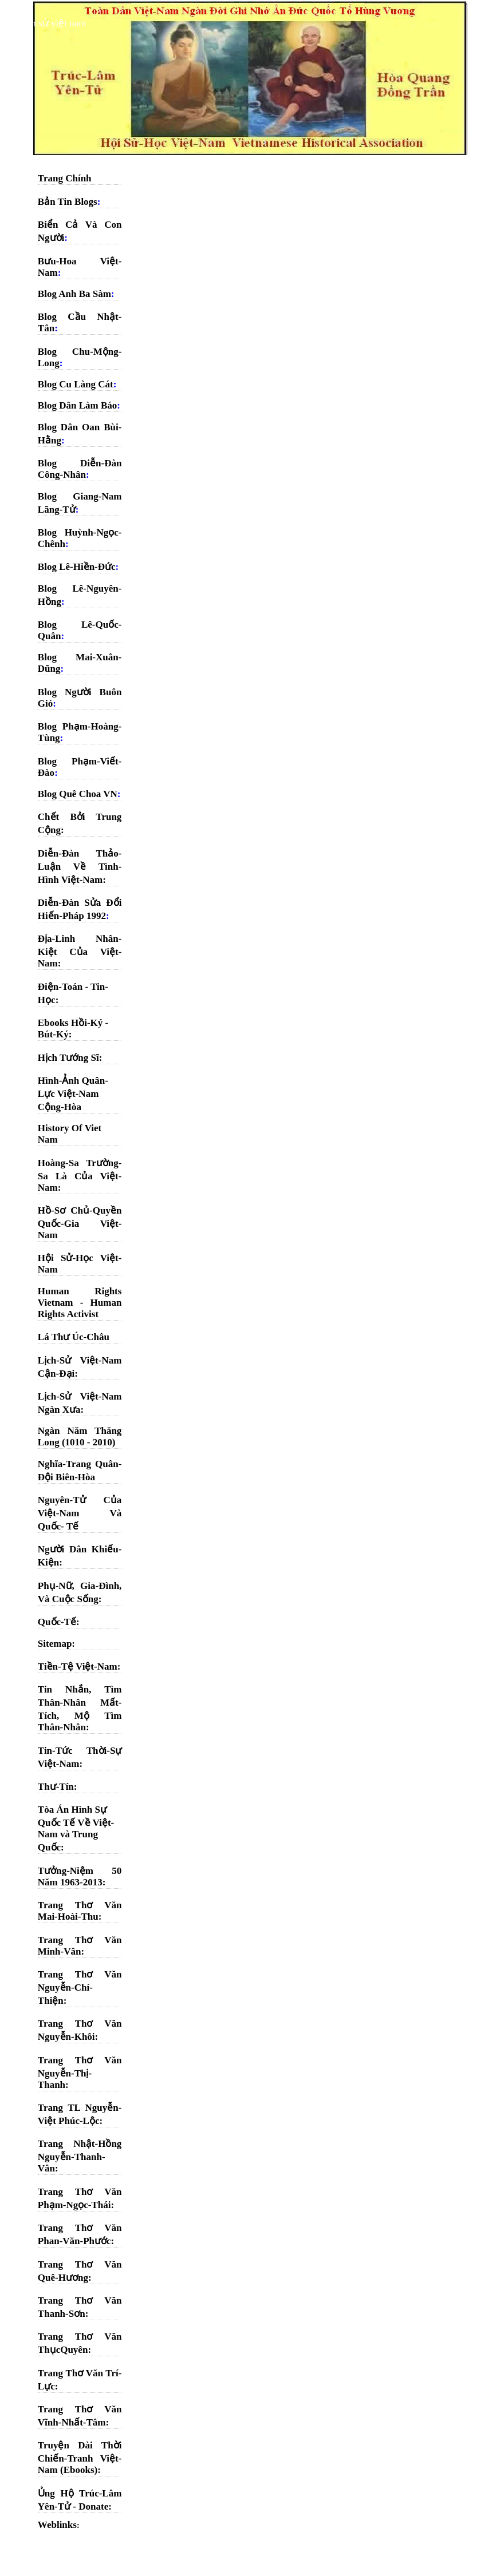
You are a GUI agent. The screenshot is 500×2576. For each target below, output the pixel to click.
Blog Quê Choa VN (77, 793)
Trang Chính (65, 178)
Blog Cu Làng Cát (75, 384)
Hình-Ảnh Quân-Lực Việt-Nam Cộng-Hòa (73, 1093)
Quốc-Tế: (59, 1621)
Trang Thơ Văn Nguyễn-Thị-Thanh (80, 2072)
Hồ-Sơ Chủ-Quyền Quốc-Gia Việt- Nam (80, 1223)
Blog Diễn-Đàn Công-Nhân (80, 469)
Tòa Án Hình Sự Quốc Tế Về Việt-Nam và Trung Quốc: (76, 1828)
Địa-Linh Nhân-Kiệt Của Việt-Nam (80, 951)
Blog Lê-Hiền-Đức (77, 566)
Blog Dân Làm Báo (77, 405)
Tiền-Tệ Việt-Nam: (79, 1666)
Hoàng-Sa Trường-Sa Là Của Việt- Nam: (80, 1175)
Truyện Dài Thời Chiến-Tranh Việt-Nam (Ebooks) (80, 2457)
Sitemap (55, 1643)
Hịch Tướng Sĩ (68, 1057)
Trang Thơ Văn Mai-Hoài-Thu (80, 1911)
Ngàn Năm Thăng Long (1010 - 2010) (80, 1436)
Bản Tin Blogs (67, 201)
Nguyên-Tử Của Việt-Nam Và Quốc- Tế (80, 1513)
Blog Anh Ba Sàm (74, 293)
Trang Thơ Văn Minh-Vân (80, 1946)
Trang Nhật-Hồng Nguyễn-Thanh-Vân (80, 2156)
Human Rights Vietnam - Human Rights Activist (80, 1302)
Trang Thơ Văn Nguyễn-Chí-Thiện (80, 1987)
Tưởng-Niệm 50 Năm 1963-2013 (80, 1876)
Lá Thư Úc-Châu (73, 1336)
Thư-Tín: (57, 1786)
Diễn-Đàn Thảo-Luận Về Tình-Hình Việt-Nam (80, 866)
